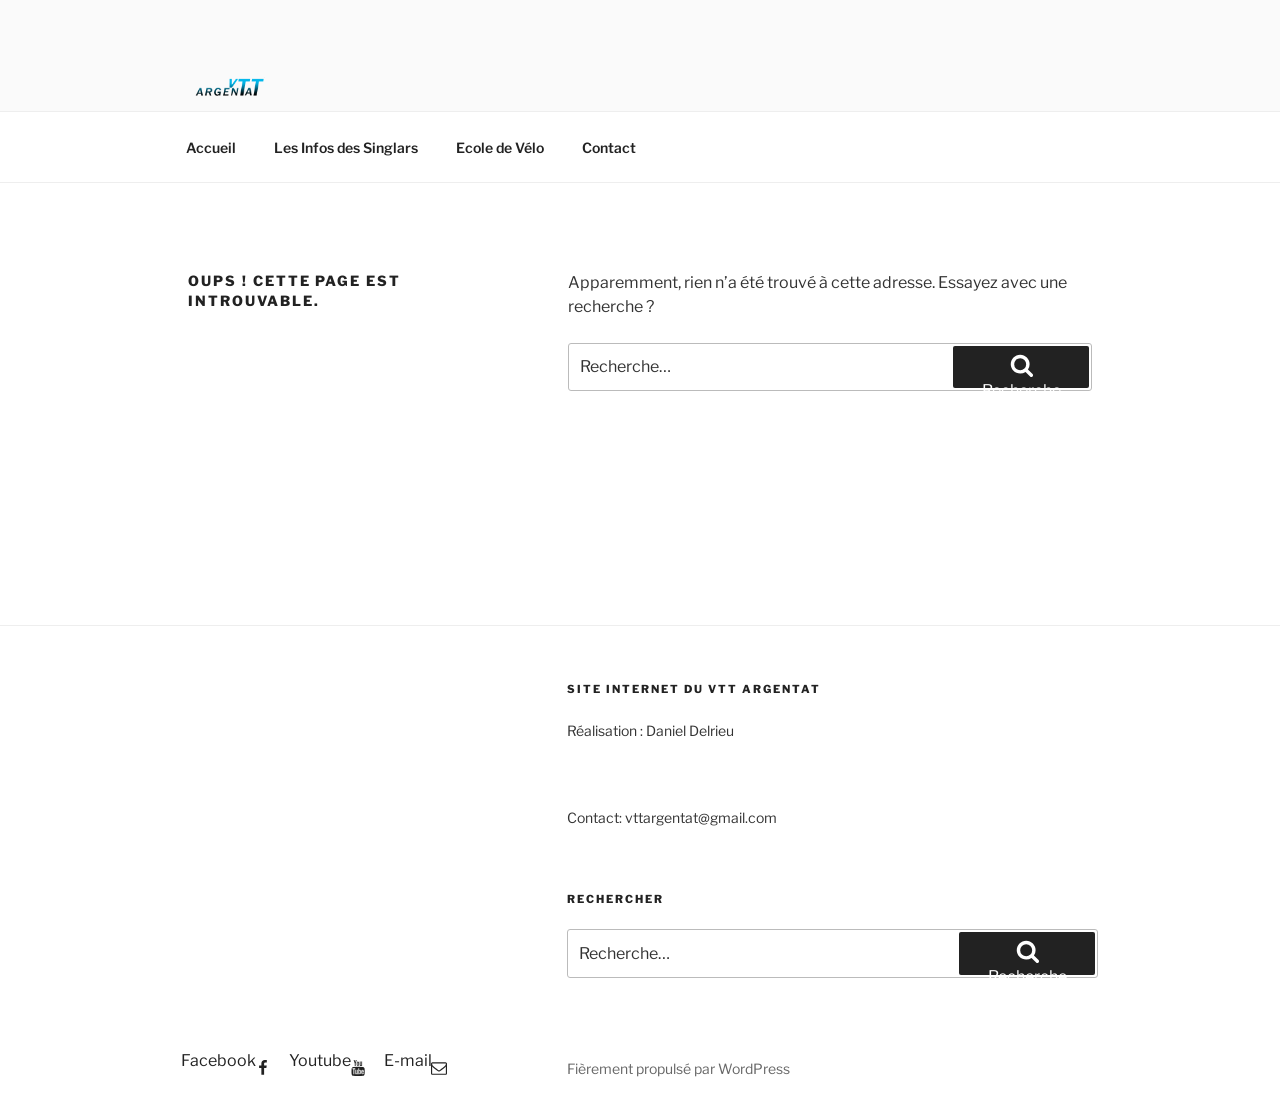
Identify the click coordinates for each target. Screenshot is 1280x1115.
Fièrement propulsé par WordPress (678, 1068)
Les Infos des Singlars (346, 147)
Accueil (211, 147)
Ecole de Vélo (500, 147)
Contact (609, 147)
